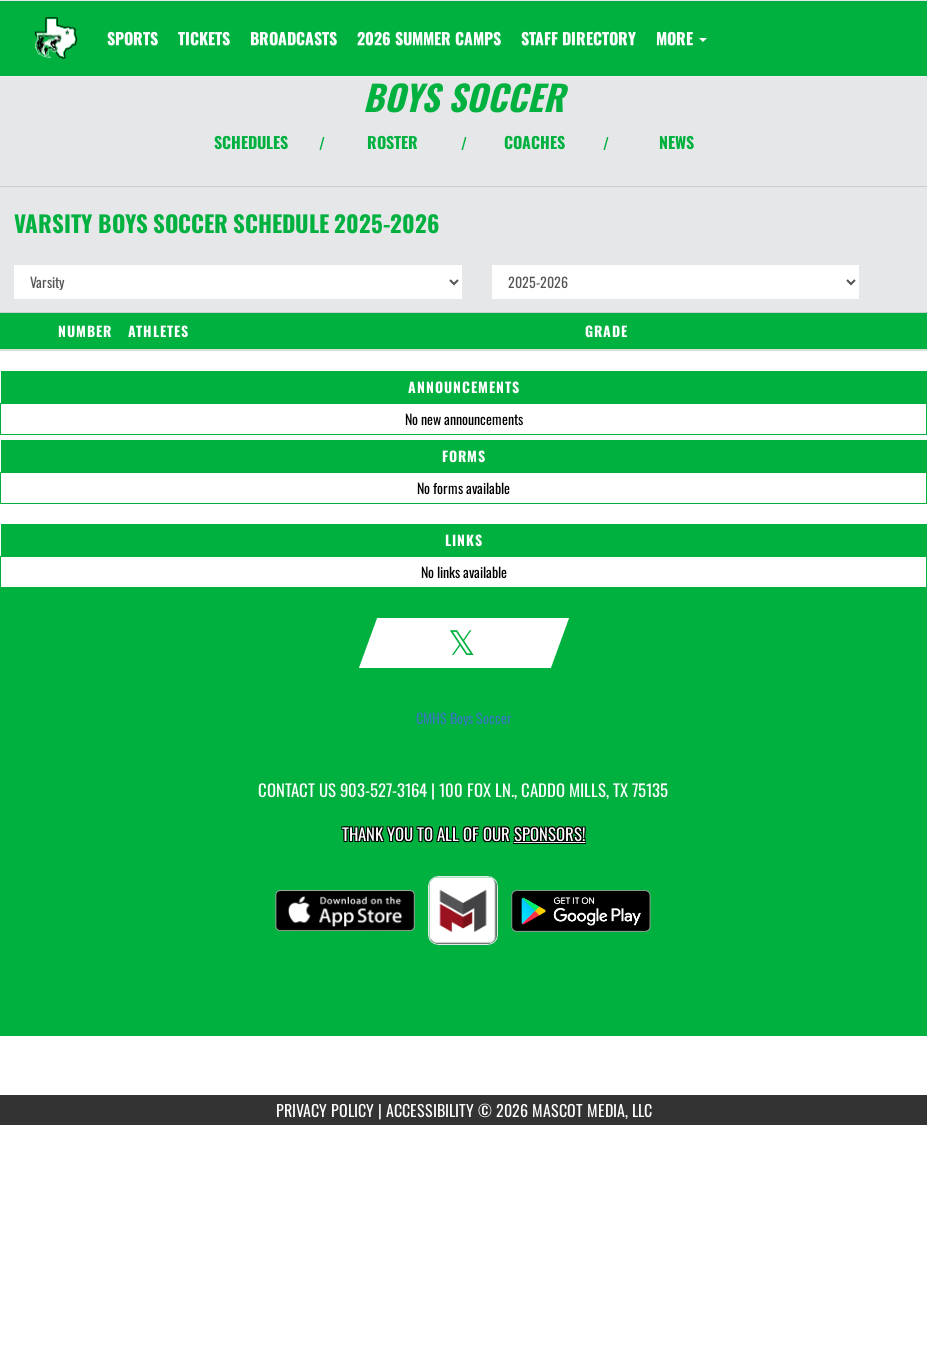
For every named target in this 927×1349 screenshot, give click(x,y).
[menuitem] (204, 38)
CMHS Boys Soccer (464, 718)
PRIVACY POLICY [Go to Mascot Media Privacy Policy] (325, 1110)
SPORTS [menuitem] (132, 38)
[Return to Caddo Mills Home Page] (56, 26)
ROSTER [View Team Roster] (392, 142)
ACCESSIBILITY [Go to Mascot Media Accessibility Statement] (430, 1110)
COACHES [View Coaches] (534, 142)
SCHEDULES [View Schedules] (251, 142)
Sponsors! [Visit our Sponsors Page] (549, 833)
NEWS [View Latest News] (676, 142)
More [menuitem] (681, 38)
